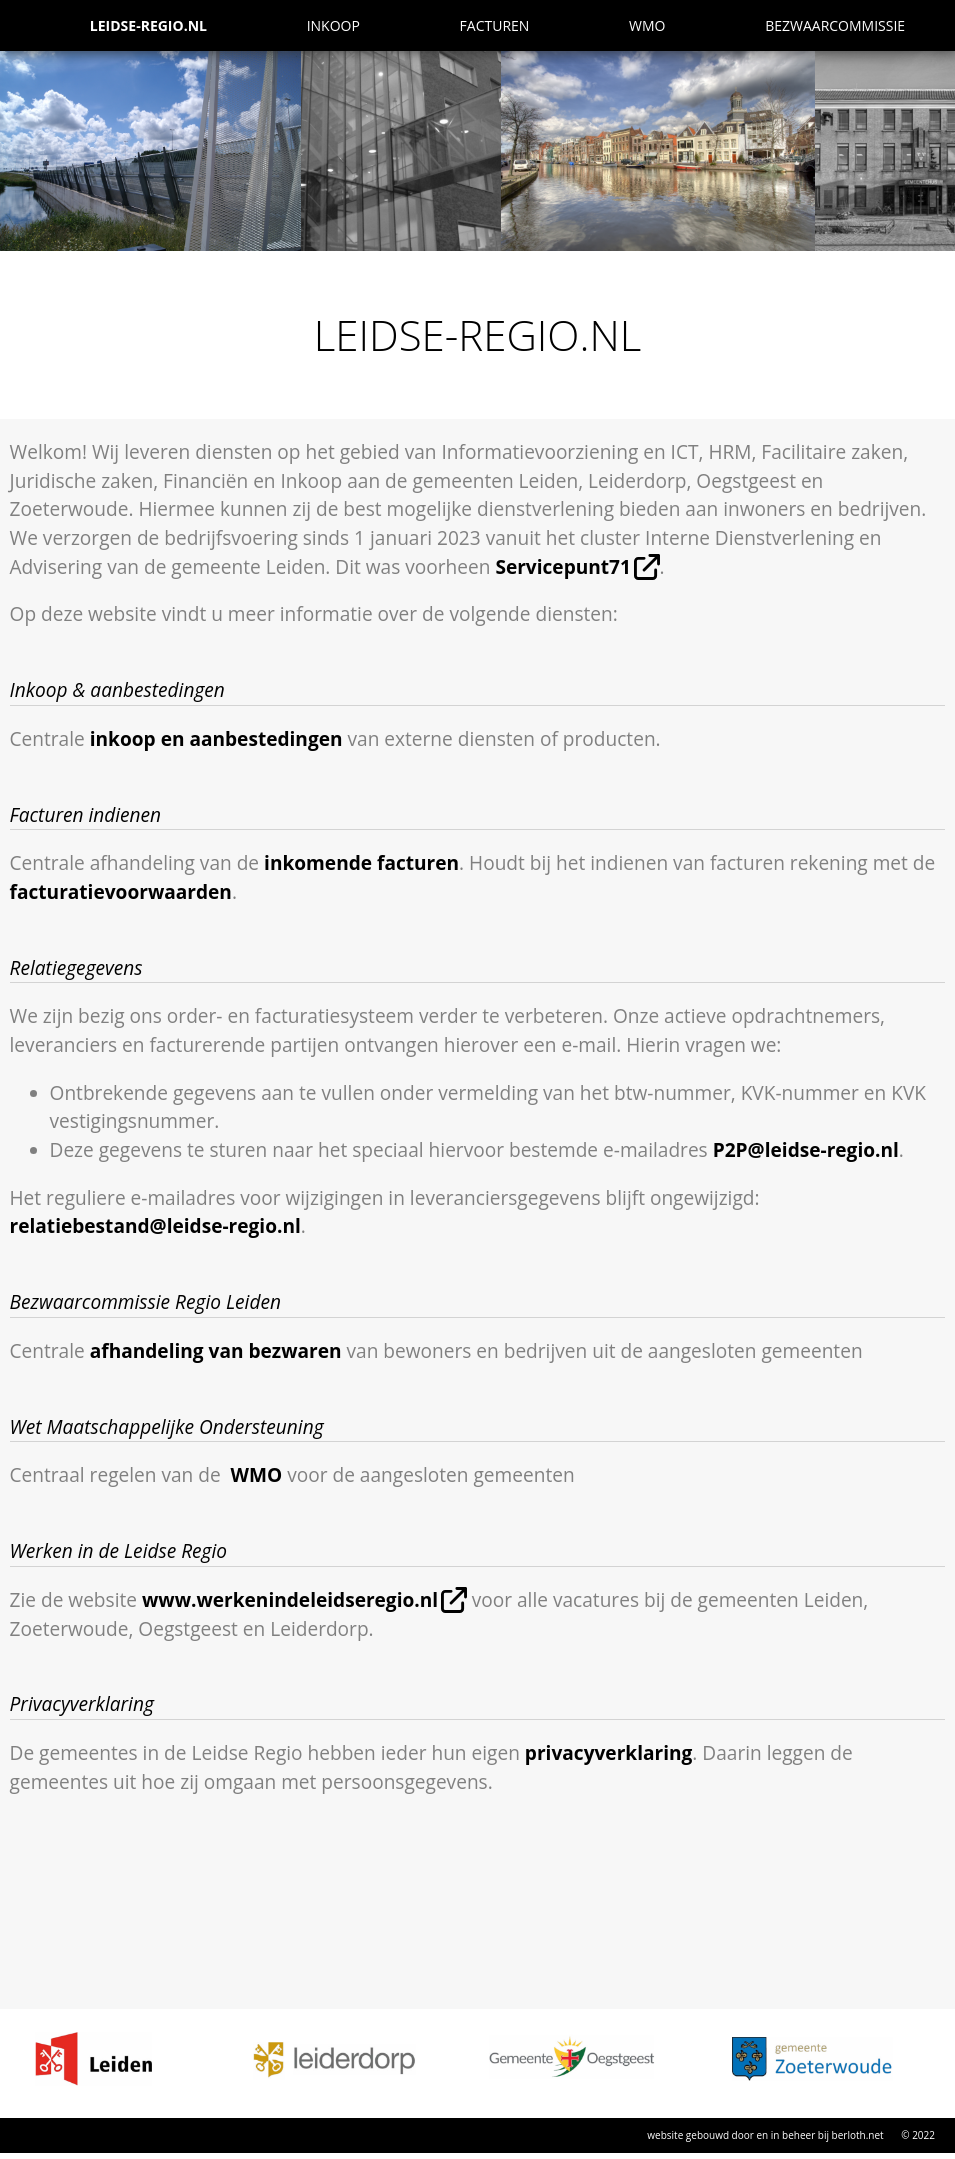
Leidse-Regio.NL (148, 25)
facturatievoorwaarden (121, 892)
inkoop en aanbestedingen (216, 739)
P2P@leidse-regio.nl (806, 1150)
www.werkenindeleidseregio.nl (290, 1600)
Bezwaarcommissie (835, 25)
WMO (647, 25)
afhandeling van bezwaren (216, 1351)
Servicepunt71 (563, 567)
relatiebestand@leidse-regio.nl (155, 1226)
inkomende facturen (361, 863)
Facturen (495, 25)
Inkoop (333, 25)
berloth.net (858, 2135)
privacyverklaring (609, 1753)
